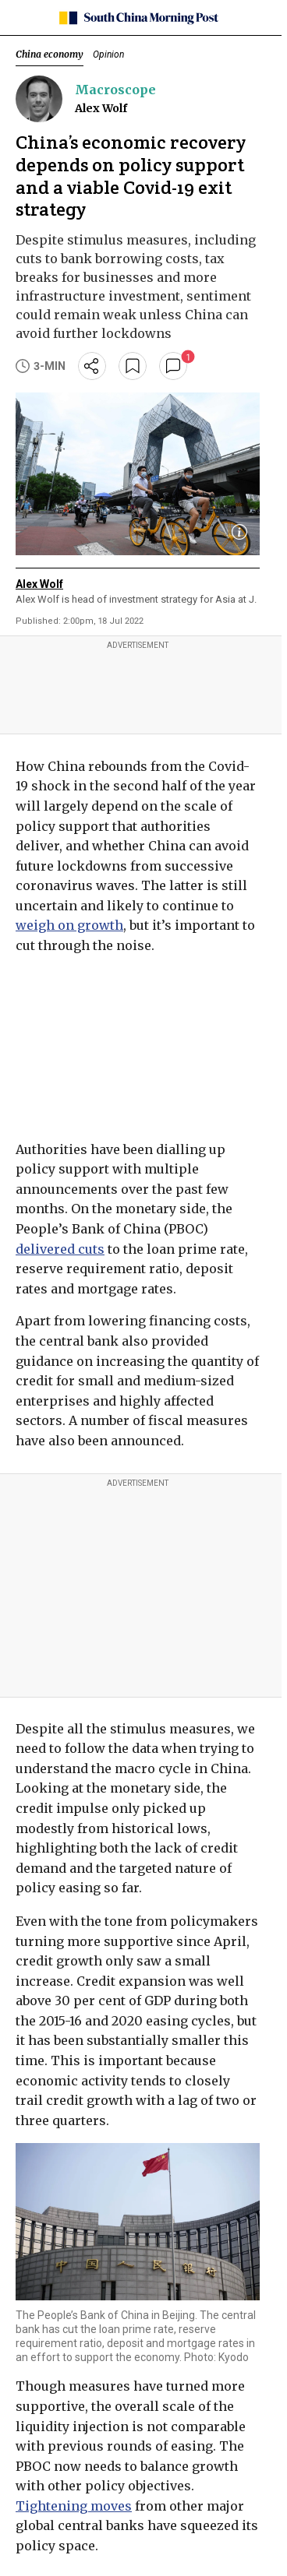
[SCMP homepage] (137, 17)
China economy (49, 54)
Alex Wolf (101, 108)
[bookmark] (133, 366)
